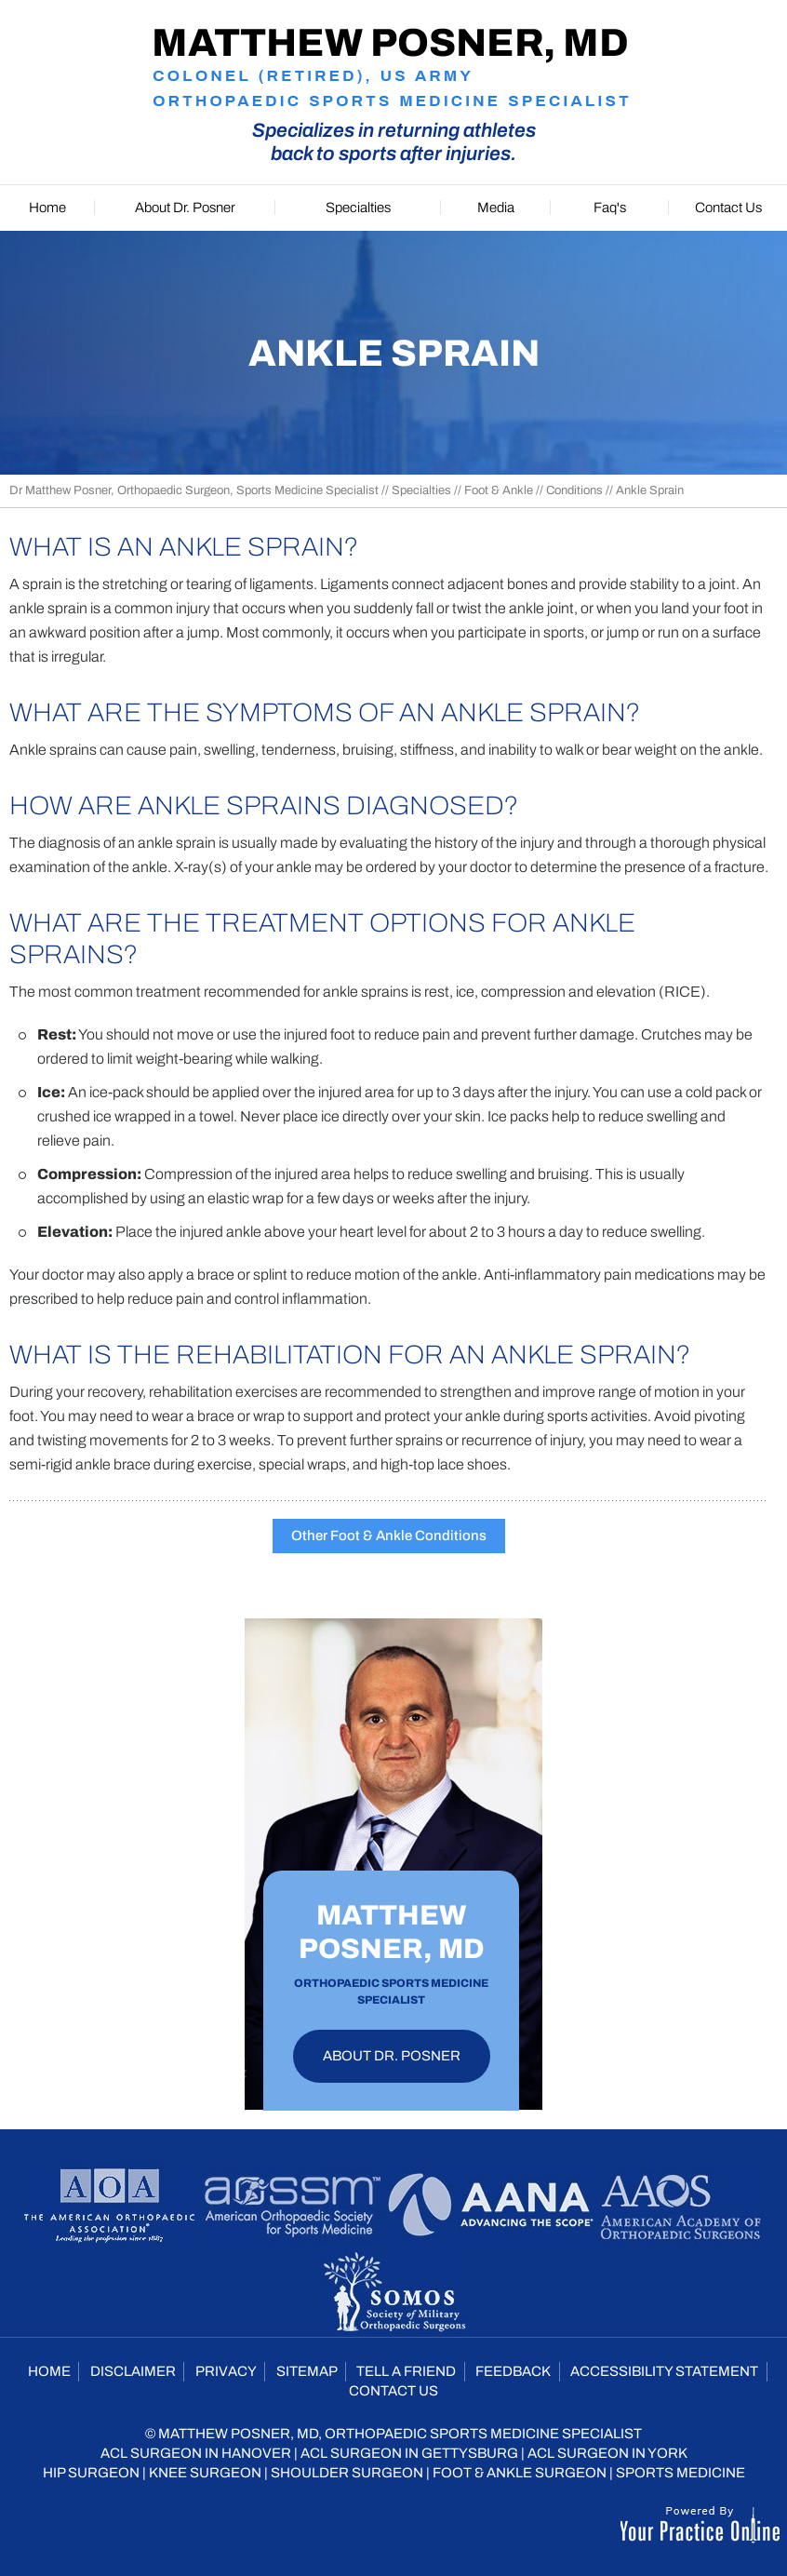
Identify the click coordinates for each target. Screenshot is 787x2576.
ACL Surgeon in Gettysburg (409, 2453)
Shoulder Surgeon (347, 2472)
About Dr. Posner (391, 2055)
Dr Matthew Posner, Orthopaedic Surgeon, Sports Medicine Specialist (194, 490)
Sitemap (307, 2371)
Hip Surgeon (91, 2472)
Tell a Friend (406, 2371)
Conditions (574, 490)
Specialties (421, 490)
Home (49, 2371)
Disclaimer (133, 2371)
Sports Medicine (680, 2472)
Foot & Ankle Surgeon (520, 2472)
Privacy (226, 2371)
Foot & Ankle (498, 490)
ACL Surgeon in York (607, 2453)
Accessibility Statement (664, 2371)
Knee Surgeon (205, 2472)
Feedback (513, 2371)
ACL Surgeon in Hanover (195, 2453)
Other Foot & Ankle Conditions (389, 1535)
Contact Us (393, 2390)
